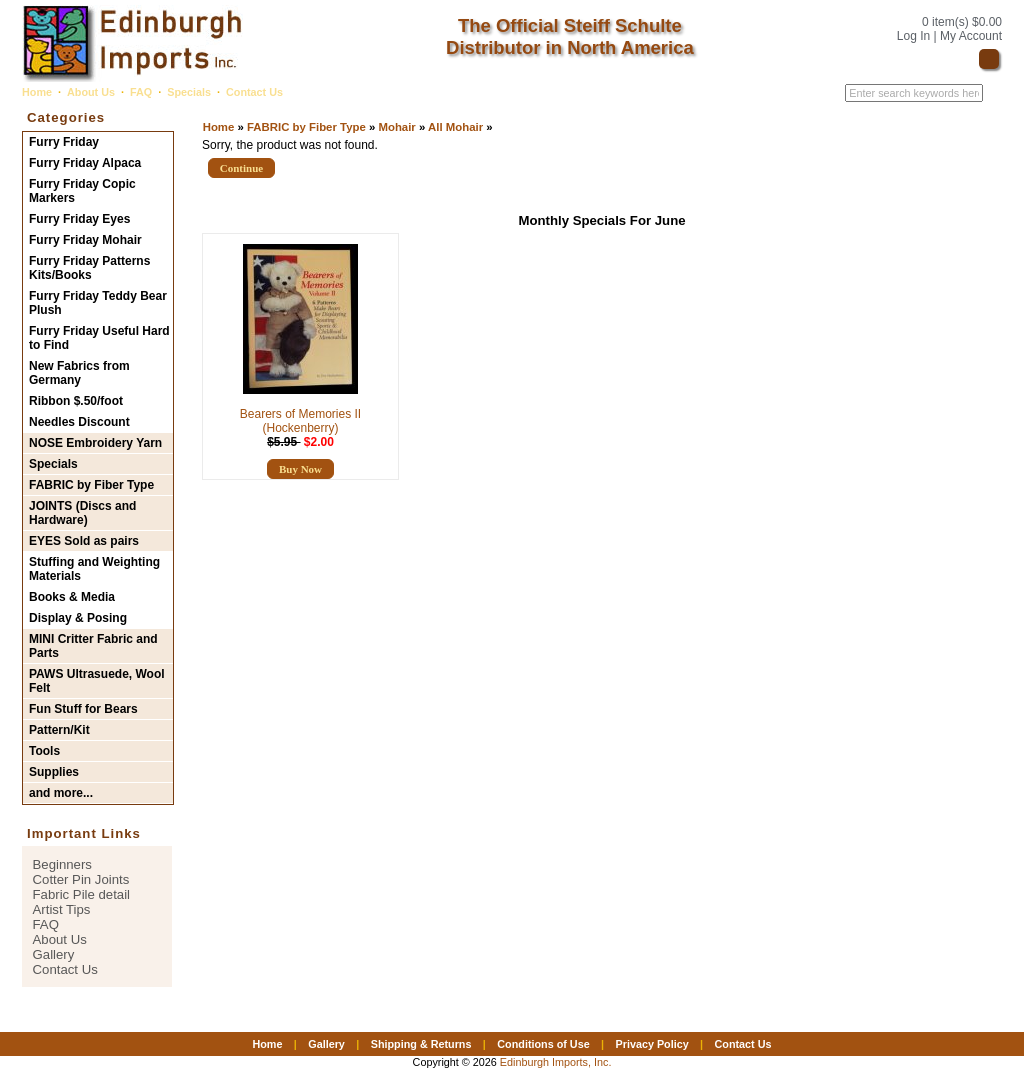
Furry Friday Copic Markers (82, 191)
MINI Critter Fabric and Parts (93, 646)
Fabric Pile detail (81, 894)
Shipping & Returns (421, 1044)
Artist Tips (62, 909)
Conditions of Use (543, 1044)
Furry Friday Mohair (85, 240)
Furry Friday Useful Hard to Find (99, 338)
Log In (913, 36)
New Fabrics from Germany (79, 373)
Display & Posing (78, 618)
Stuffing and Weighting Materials (94, 569)
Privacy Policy (651, 1044)
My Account (971, 36)
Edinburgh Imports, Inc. (556, 1062)
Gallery (54, 954)
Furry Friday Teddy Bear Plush (98, 303)
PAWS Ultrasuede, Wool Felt (97, 681)
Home (37, 92)
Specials (189, 92)
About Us (91, 92)
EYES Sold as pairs (84, 541)
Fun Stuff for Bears (83, 709)
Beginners (62, 864)
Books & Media (72, 597)
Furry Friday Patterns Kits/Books (89, 268)
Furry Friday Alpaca (85, 163)
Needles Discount (79, 422)
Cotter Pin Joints (81, 879)
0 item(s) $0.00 (962, 22)
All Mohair (455, 127)
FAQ (141, 92)
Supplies (54, 772)
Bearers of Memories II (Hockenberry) (300, 421)
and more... (61, 793)
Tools (44, 751)
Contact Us (254, 92)
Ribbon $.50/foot (76, 401)
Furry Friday (64, 142)
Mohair (396, 127)
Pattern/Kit (59, 730)
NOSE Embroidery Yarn (95, 443)
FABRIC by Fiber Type (306, 127)
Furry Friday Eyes (79, 219)
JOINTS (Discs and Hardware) (82, 513)
